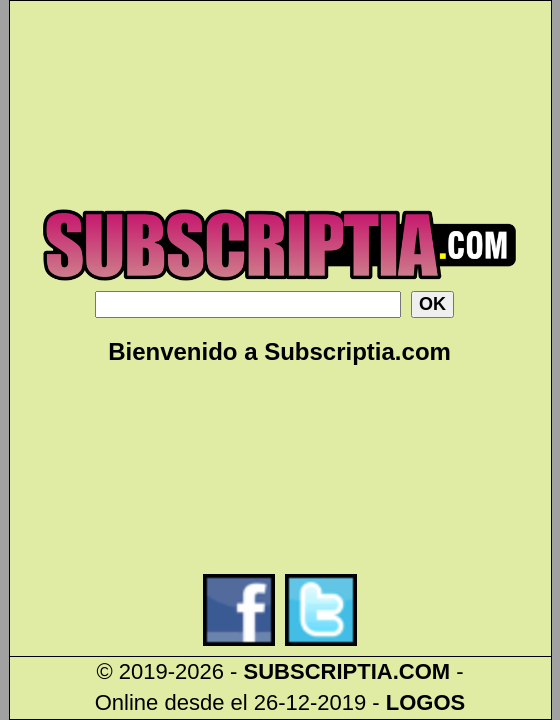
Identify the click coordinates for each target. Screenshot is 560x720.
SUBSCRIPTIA (318, 671)
